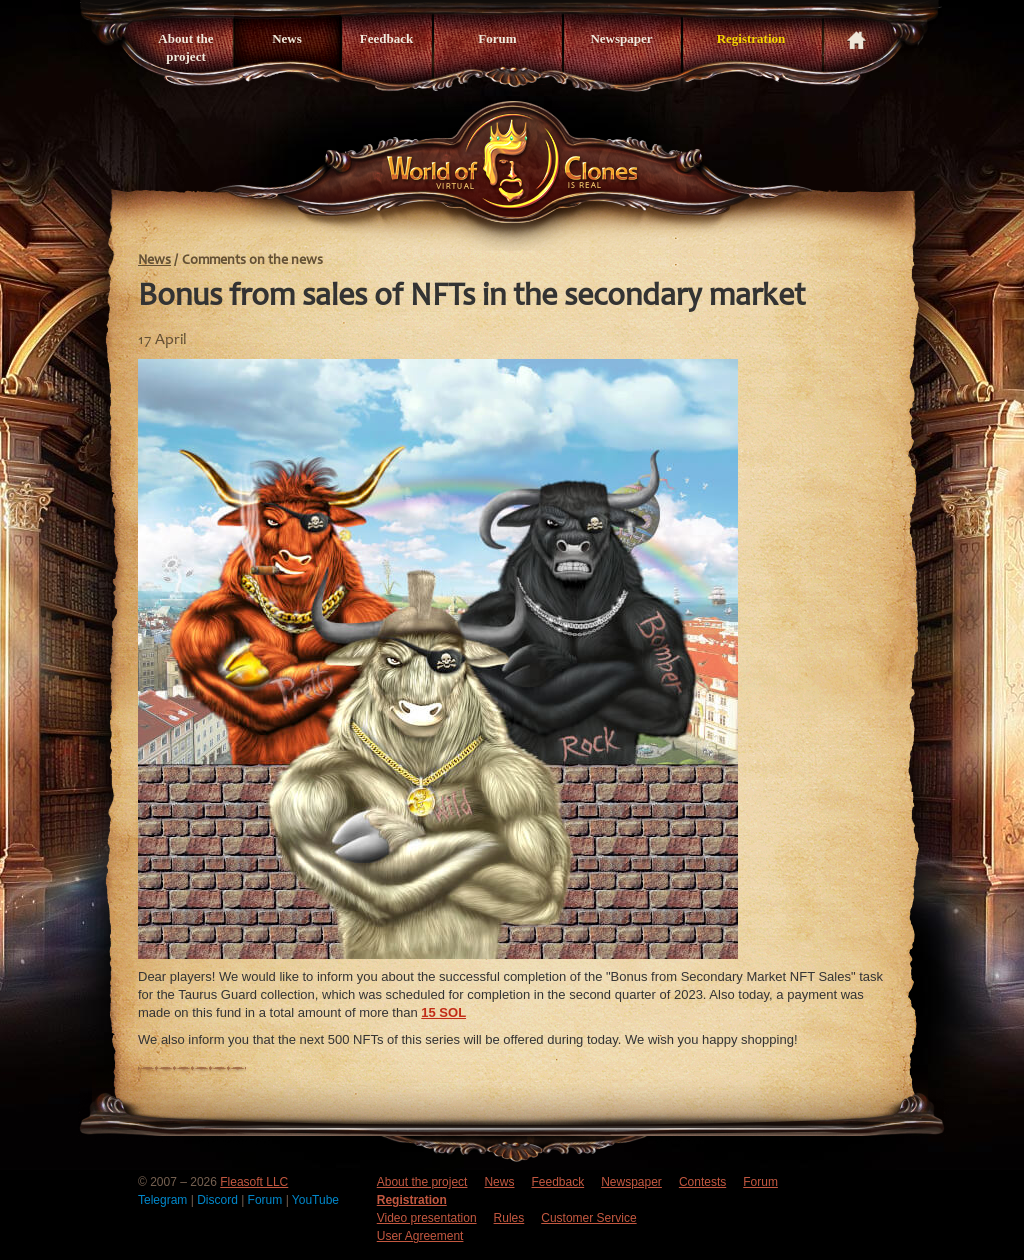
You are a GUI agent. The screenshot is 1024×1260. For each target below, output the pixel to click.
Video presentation (427, 1218)
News (287, 38)
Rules (509, 1218)
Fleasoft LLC (254, 1182)
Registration (751, 38)
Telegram (164, 1200)
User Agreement (420, 1236)
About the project (185, 47)
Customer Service (588, 1218)
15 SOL (443, 1012)
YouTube (315, 1200)
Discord (219, 1200)
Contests (702, 1182)
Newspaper (621, 38)
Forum (497, 38)
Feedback (386, 38)
